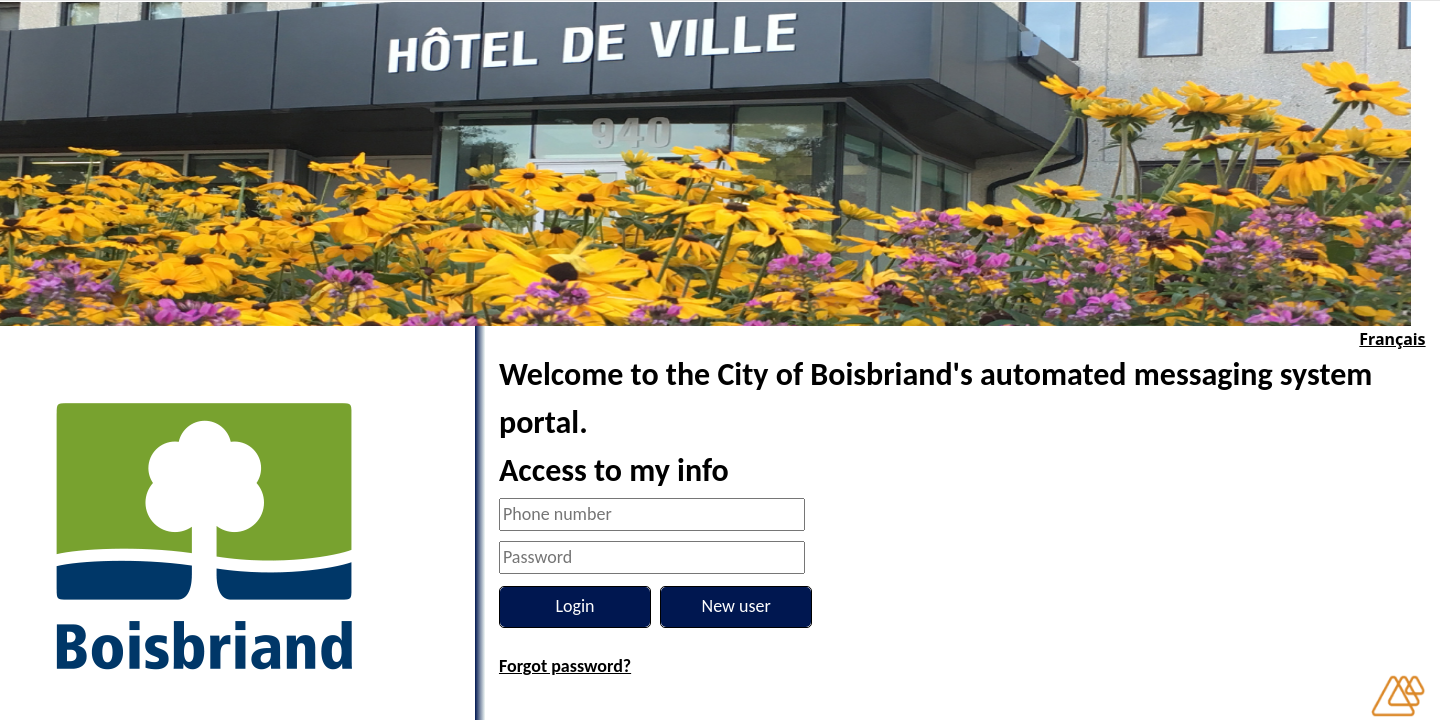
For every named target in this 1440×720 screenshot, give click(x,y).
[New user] (736, 607)
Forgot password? (565, 666)
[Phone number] (652, 514)
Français (1392, 339)
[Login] (575, 607)
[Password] (652, 557)
